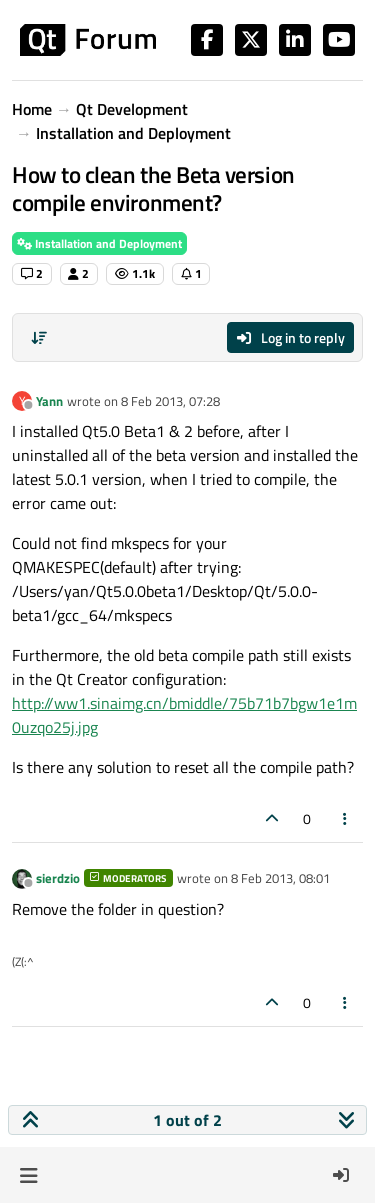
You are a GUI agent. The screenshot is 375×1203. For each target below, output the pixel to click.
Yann (49, 401)
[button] (28, 1175)
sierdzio (58, 878)
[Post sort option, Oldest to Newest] (39, 338)
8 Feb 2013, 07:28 (170, 401)
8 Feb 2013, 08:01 (280, 878)
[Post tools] (346, 818)
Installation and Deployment (99, 243)
